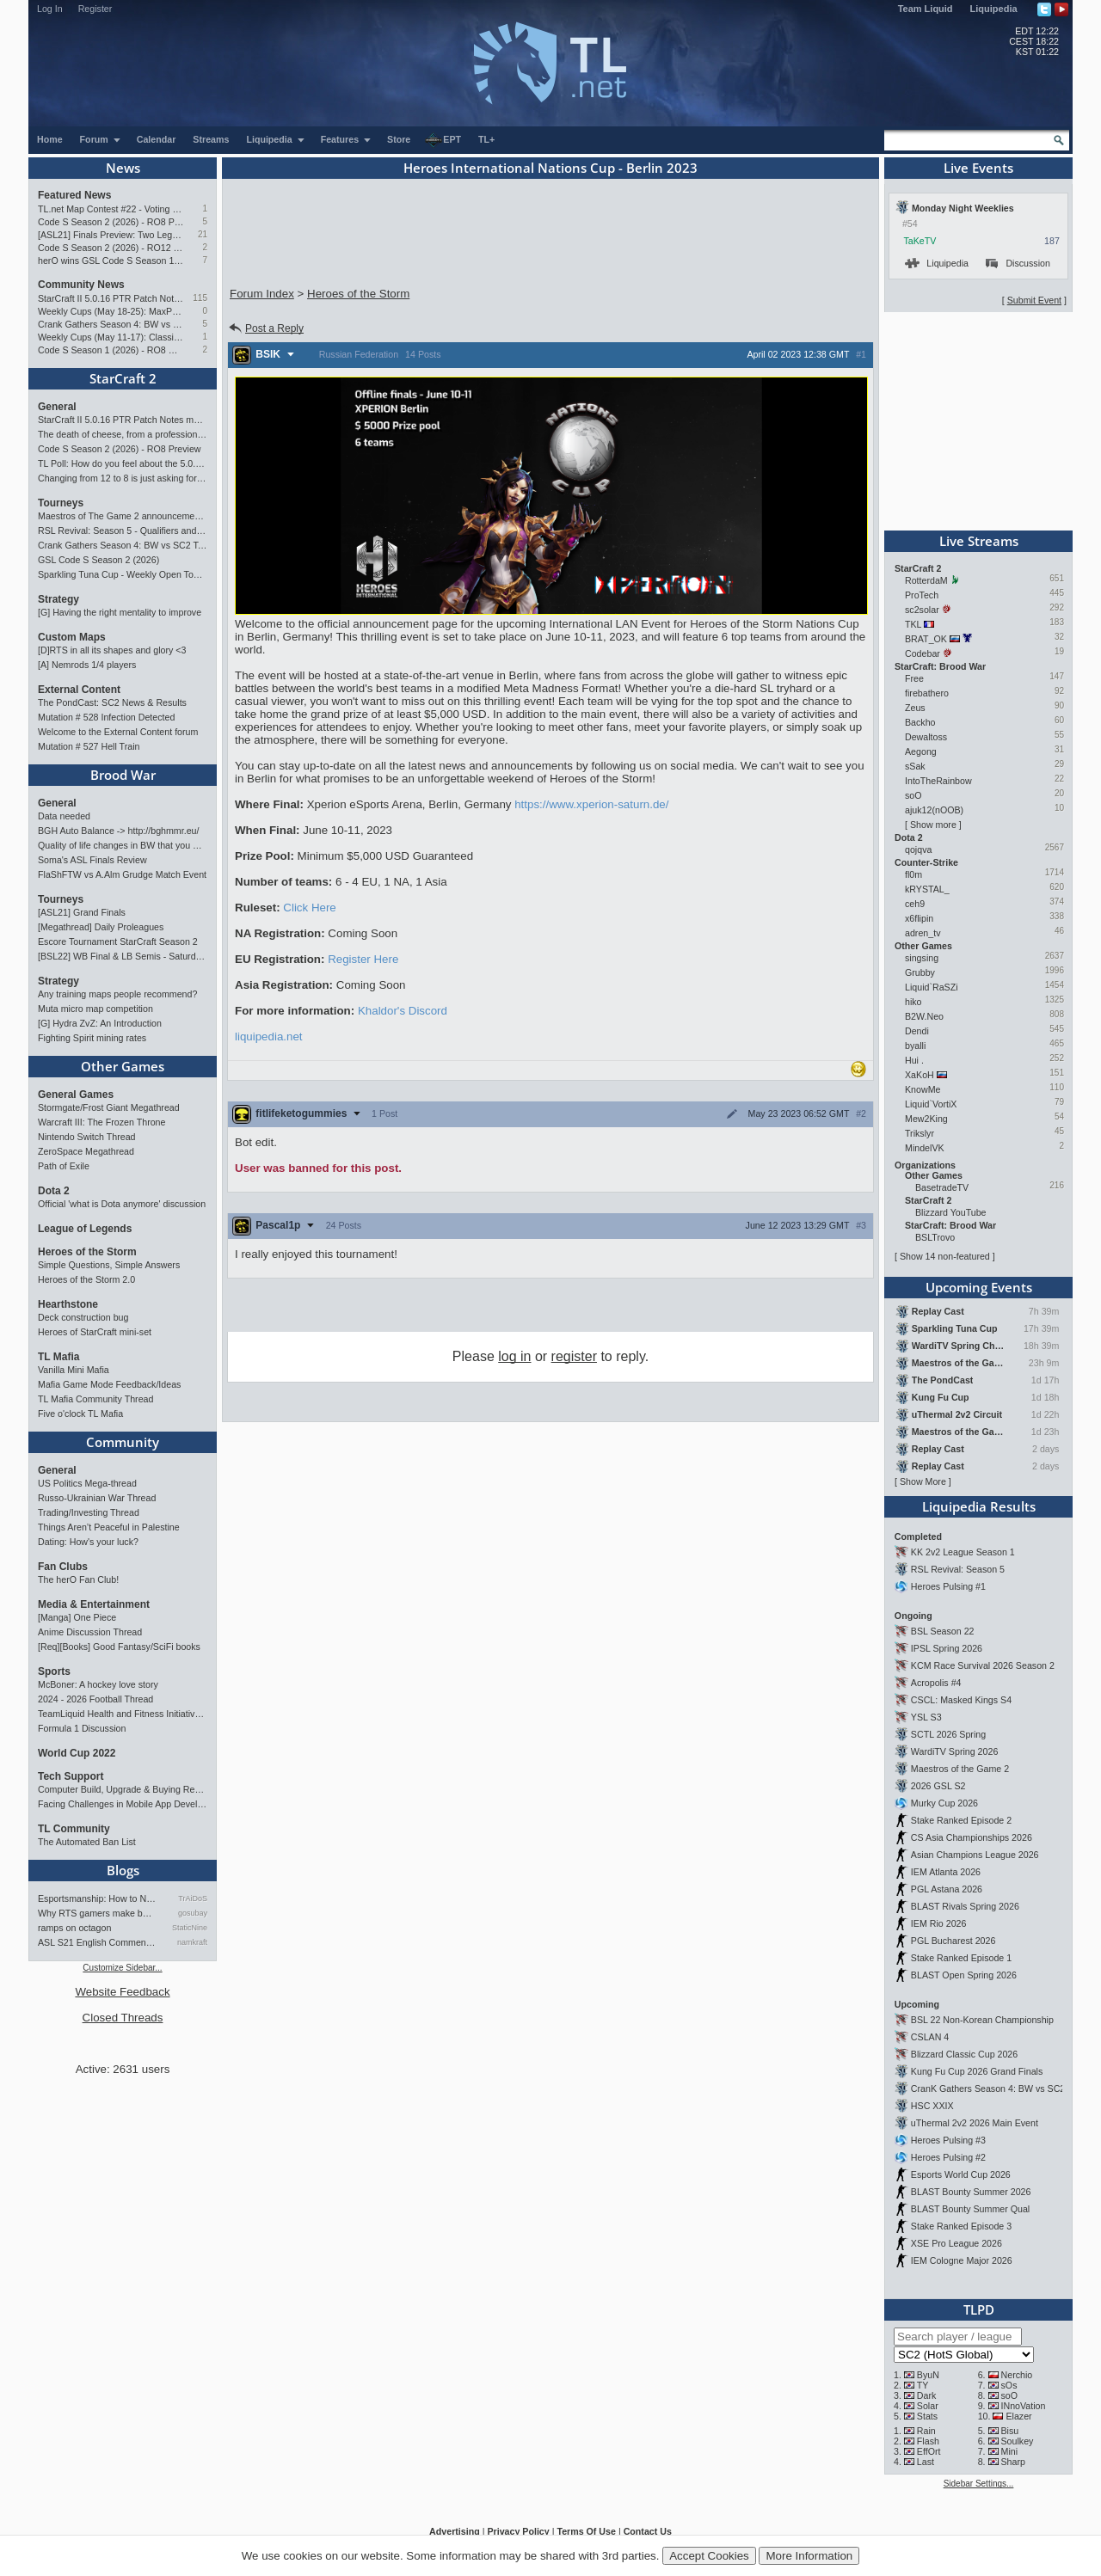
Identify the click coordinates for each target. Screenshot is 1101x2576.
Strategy (58, 599)
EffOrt (929, 2451)
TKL (913, 624)
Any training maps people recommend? (117, 994)
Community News (81, 285)
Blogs (123, 1870)
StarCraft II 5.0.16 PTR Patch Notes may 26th (110, 298)
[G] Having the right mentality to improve (119, 612)
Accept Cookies (709, 2555)
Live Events (978, 167)
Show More (923, 1481)
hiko (913, 1002)
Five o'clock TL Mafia (80, 1413)
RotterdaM (926, 580)
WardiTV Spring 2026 (954, 1751)
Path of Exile (63, 1166)
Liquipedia (994, 8)
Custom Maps (72, 637)
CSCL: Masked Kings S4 (961, 1700)
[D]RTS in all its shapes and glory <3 (112, 650)
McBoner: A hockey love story (98, 1684)
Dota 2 (54, 1191)
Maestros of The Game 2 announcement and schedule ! (122, 516)
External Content (79, 690)
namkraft (192, 1942)
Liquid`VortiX (930, 1104)
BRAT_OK (926, 639)
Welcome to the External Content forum (118, 732)
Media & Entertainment (94, 1604)
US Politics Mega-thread (87, 1483)
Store (398, 139)
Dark (927, 2395)
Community (122, 1442)
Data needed (64, 816)
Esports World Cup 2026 (961, 2174)
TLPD (978, 2309)
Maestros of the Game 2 (960, 1768)
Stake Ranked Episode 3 (961, 2226)
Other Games (122, 1066)
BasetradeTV (942, 1187)
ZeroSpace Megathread (86, 1151)
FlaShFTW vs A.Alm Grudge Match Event (122, 874)
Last (925, 2461)
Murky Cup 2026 (944, 1803)
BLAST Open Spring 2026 (964, 1975)
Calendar (156, 139)
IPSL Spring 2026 (946, 1648)
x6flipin (919, 918)
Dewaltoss (926, 737)
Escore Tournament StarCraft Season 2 (118, 941)
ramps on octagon (74, 1928)
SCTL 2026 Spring (948, 1734)
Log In (50, 8)
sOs (1009, 2385)
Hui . (914, 1060)
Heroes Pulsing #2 (948, 2157)
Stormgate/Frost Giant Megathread (109, 1107)
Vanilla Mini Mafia (73, 1370)
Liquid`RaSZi (931, 987)
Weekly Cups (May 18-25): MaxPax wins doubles (110, 311)
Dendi (917, 1031)
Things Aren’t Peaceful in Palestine (109, 1527)
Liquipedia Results (979, 1506)
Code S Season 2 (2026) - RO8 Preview (110, 222)
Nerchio (1017, 2375)
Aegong (921, 751)
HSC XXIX (932, 2106)
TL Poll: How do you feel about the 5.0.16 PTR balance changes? (122, 463)
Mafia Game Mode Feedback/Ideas (109, 1384)
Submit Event (1034, 300)
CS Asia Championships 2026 (971, 1837)
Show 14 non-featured (945, 1256)
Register (95, 8)
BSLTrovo (935, 1237)
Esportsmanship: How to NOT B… (97, 1898)
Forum (100, 139)
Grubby (920, 972)
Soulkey (1017, 2441)
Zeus (915, 707)
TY (923, 2385)
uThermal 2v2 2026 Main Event (974, 2123)
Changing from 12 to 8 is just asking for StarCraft (122, 478)
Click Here (309, 907)
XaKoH (919, 1075)
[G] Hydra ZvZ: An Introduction (100, 1023)
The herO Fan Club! (78, 1579)
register (574, 1356)
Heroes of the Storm (87, 1252)
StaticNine (189, 1927)
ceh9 (915, 904)
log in (514, 1356)
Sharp (1013, 2461)
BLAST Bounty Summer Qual (970, 2209)
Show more (933, 824)
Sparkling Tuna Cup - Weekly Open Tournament (122, 574)
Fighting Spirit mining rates (92, 1038)
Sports (54, 1671)
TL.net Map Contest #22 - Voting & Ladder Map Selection (110, 209)
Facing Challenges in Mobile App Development (122, 1804)
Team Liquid (925, 8)
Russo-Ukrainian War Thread (97, 1498)
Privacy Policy (518, 2531)
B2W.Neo (924, 1016)
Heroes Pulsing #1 (948, 1586)
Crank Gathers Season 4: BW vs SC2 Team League (110, 324)
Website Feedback (122, 1991)
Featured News (74, 195)
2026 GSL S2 (938, 1786)
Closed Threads (123, 2017)
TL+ (486, 139)
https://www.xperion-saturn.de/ (591, 804)
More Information (809, 2555)
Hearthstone (68, 1304)
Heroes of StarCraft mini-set (94, 1332)
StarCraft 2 (123, 378)
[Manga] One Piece (77, 1617)
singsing (921, 958)
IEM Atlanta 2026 (946, 1872)
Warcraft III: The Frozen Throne (101, 1122)
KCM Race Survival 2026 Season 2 (983, 1665)
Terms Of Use (586, 2531)
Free (914, 678)
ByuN (928, 2375)
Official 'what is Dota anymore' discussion (122, 1204)
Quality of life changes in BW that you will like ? (122, 845)
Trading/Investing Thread (88, 1512)
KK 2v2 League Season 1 (963, 1552)
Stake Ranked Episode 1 (961, 1958)
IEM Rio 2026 (939, 1923)
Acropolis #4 (936, 1682)
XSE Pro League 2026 (956, 2243)
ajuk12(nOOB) (934, 810)
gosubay (192, 1913)
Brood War (123, 774)
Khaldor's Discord (402, 1010)
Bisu (1010, 2431)
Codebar (922, 653)
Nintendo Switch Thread (87, 1137)
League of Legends (85, 1229)
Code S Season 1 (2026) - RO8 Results (110, 350)
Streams (211, 139)
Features (346, 139)
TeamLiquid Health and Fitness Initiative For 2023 (122, 1713)
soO (913, 795)
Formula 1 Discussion (82, 1728)
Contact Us (648, 2531)
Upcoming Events (979, 1287)
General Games (76, 1095)
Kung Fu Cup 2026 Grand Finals (977, 2071)
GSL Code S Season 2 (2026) (98, 560)
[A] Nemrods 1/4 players (87, 664)
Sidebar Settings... (979, 2483)
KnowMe (922, 1089)
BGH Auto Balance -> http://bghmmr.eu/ (118, 830)
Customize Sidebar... (122, 1967)
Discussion (1018, 263)
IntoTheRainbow (938, 781)
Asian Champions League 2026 (975, 1854)
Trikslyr (919, 1133)
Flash (928, 2441)
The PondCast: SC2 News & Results (112, 702)
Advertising (454, 2531)
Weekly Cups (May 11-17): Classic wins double (110, 337)
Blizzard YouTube (951, 1212)
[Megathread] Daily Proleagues (100, 927)
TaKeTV (919, 241)
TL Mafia (58, 1357)
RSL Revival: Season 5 (958, 1569)
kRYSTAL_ (927, 889)
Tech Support (70, 1776)
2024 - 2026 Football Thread (95, 1699)
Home (50, 139)
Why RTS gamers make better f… (97, 1913)
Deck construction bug (83, 1317)
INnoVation (1023, 2406)
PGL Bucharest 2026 (953, 1940)
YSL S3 (926, 1717)
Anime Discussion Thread (90, 1632)
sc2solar (922, 609)
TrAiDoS (192, 1898)
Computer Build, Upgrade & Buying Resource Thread (122, 1789)
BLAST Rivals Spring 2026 (965, 1906)
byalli (915, 1045)
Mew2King (926, 1118)
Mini (1009, 2451)
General (57, 407)
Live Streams (978, 540)
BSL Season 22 (943, 1631)
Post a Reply (265, 328)
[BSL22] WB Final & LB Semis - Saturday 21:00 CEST (122, 956)
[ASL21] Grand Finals (82, 912)
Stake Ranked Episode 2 (961, 1820)
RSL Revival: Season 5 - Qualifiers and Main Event (122, 530)
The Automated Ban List (87, 1842)
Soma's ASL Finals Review (92, 860)
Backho (920, 722)
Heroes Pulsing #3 (948, 2140)
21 (202, 234)
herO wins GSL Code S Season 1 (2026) (110, 260)
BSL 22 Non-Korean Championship (982, 2020)
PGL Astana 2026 (946, 1889)
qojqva (918, 849)
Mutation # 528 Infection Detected (106, 717)
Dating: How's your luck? (88, 1541)
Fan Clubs (63, 1567)
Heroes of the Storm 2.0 (86, 1279)
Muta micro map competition (95, 1008)
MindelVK (924, 1148)
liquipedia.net (269, 1036)
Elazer (1018, 2416)
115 (200, 298)
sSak (915, 766)
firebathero (927, 693)
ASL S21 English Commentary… (97, 1942)
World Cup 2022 (76, 1753)
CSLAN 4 (930, 2037)
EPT (443, 140)
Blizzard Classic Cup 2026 (964, 2054)
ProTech (921, 595)
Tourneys (60, 503)
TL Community (74, 1829)
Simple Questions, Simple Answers (109, 1265)
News (123, 167)
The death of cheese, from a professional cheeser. (122, 434)
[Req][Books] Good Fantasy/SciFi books (119, 1646)
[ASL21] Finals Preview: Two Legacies (110, 235)
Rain (926, 2431)
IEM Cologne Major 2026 (961, 2260)
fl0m (913, 874)
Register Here (363, 959)
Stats (927, 2416)
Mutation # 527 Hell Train (88, 746)
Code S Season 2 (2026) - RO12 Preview (110, 247)
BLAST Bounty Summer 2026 (971, 2192)
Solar (927, 2406)
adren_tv (922, 933)
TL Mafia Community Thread (95, 1399)
